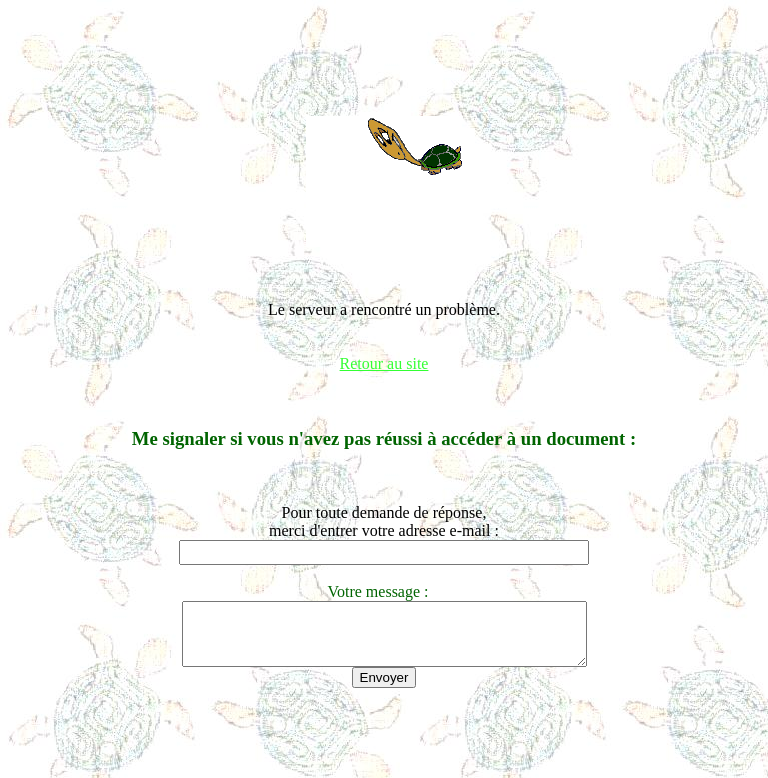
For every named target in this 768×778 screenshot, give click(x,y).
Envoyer (384, 689)
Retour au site (384, 363)
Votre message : (383, 591)
